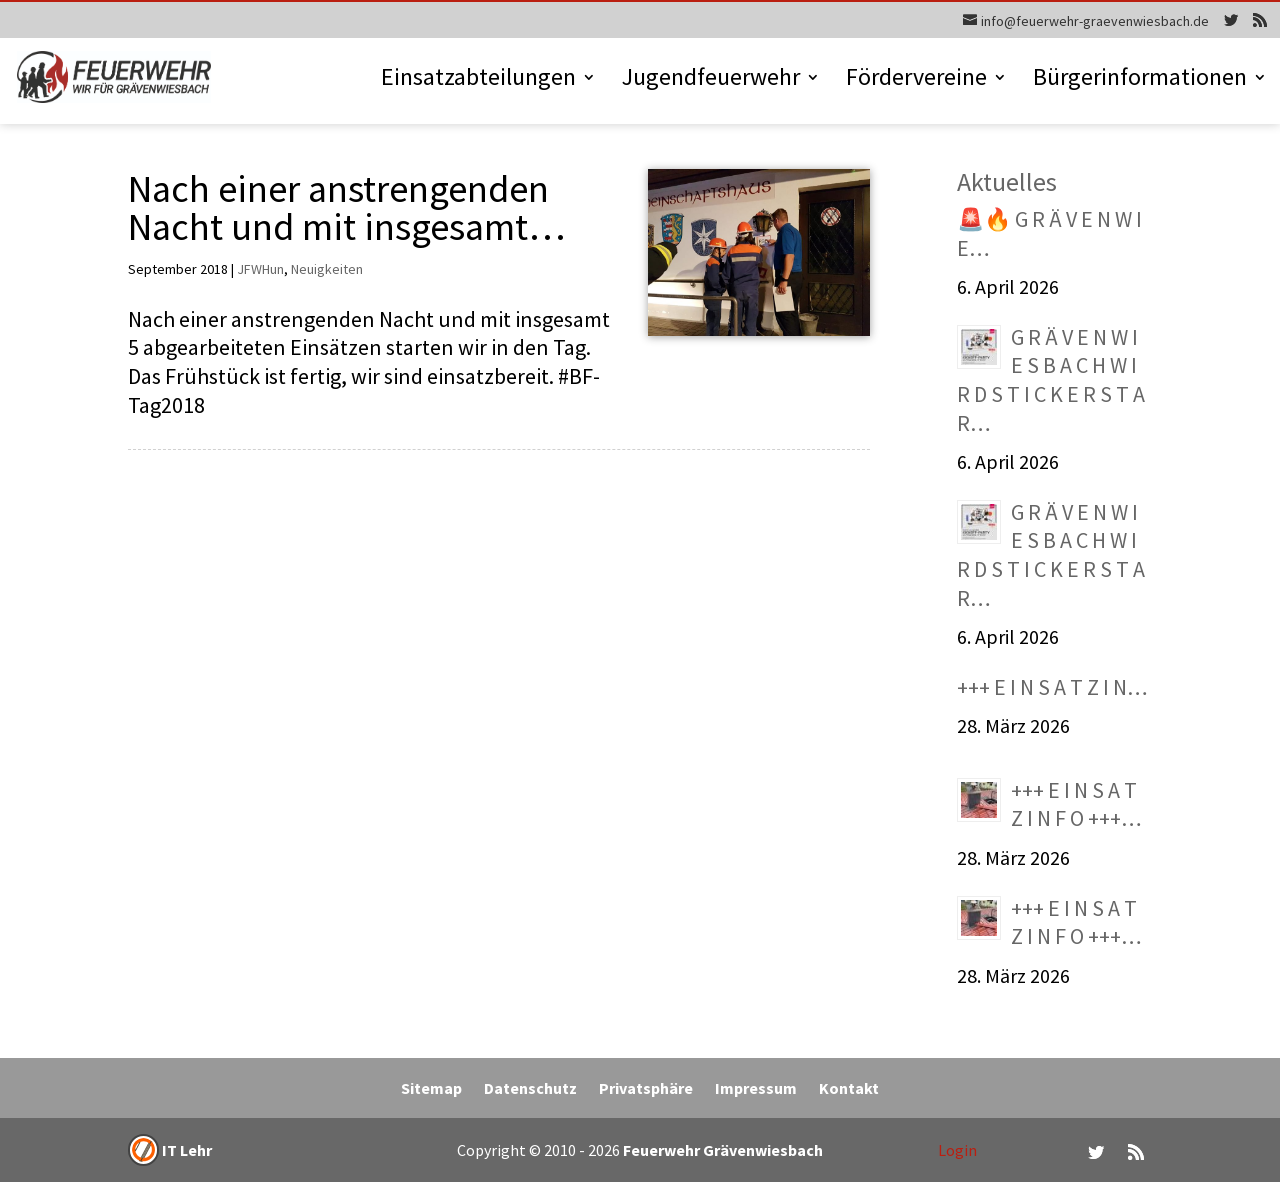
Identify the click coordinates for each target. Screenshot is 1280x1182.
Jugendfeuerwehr (711, 81)
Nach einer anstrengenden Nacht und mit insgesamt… (346, 207)
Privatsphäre (646, 1089)
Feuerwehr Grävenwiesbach (721, 1150)
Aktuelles (1007, 181)
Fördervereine (916, 81)
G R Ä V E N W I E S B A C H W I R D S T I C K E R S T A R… (1051, 380)
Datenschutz (530, 1089)
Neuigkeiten (327, 269)
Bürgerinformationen (1140, 81)
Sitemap (431, 1089)
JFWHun (260, 269)
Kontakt (849, 1089)
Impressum (756, 1089)
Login (957, 1150)
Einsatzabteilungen (478, 81)
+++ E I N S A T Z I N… (1052, 687)
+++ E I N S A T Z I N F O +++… (1076, 804)
